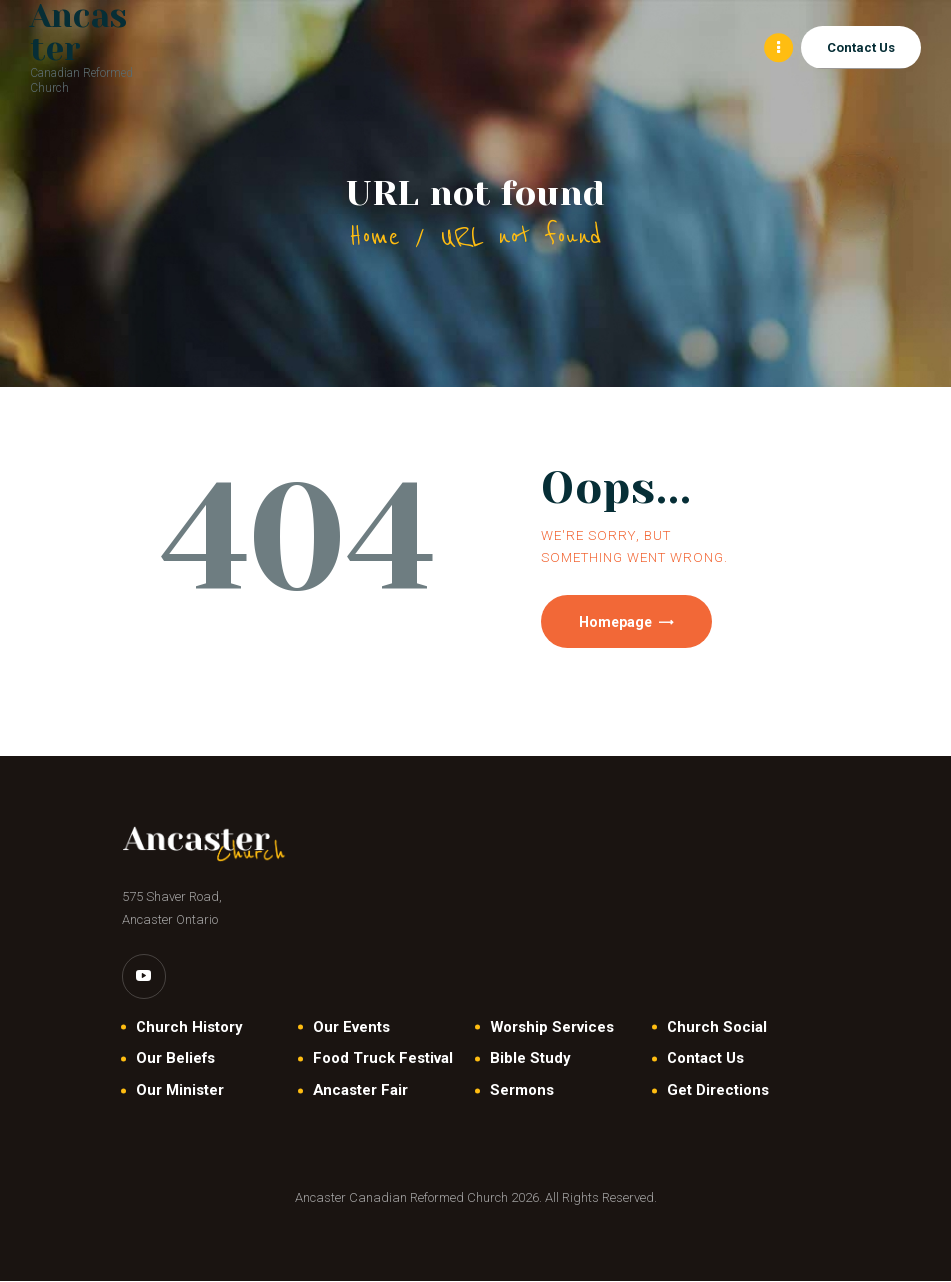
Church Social (717, 1028)
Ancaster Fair (360, 1091)
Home (374, 236)
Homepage (617, 622)
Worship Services (552, 1028)
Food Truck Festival (383, 1060)
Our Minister (180, 1091)
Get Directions (718, 1091)
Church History (189, 1028)
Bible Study (530, 1060)
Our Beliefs (175, 1060)
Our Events (351, 1028)
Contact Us (705, 1060)
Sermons (522, 1091)
